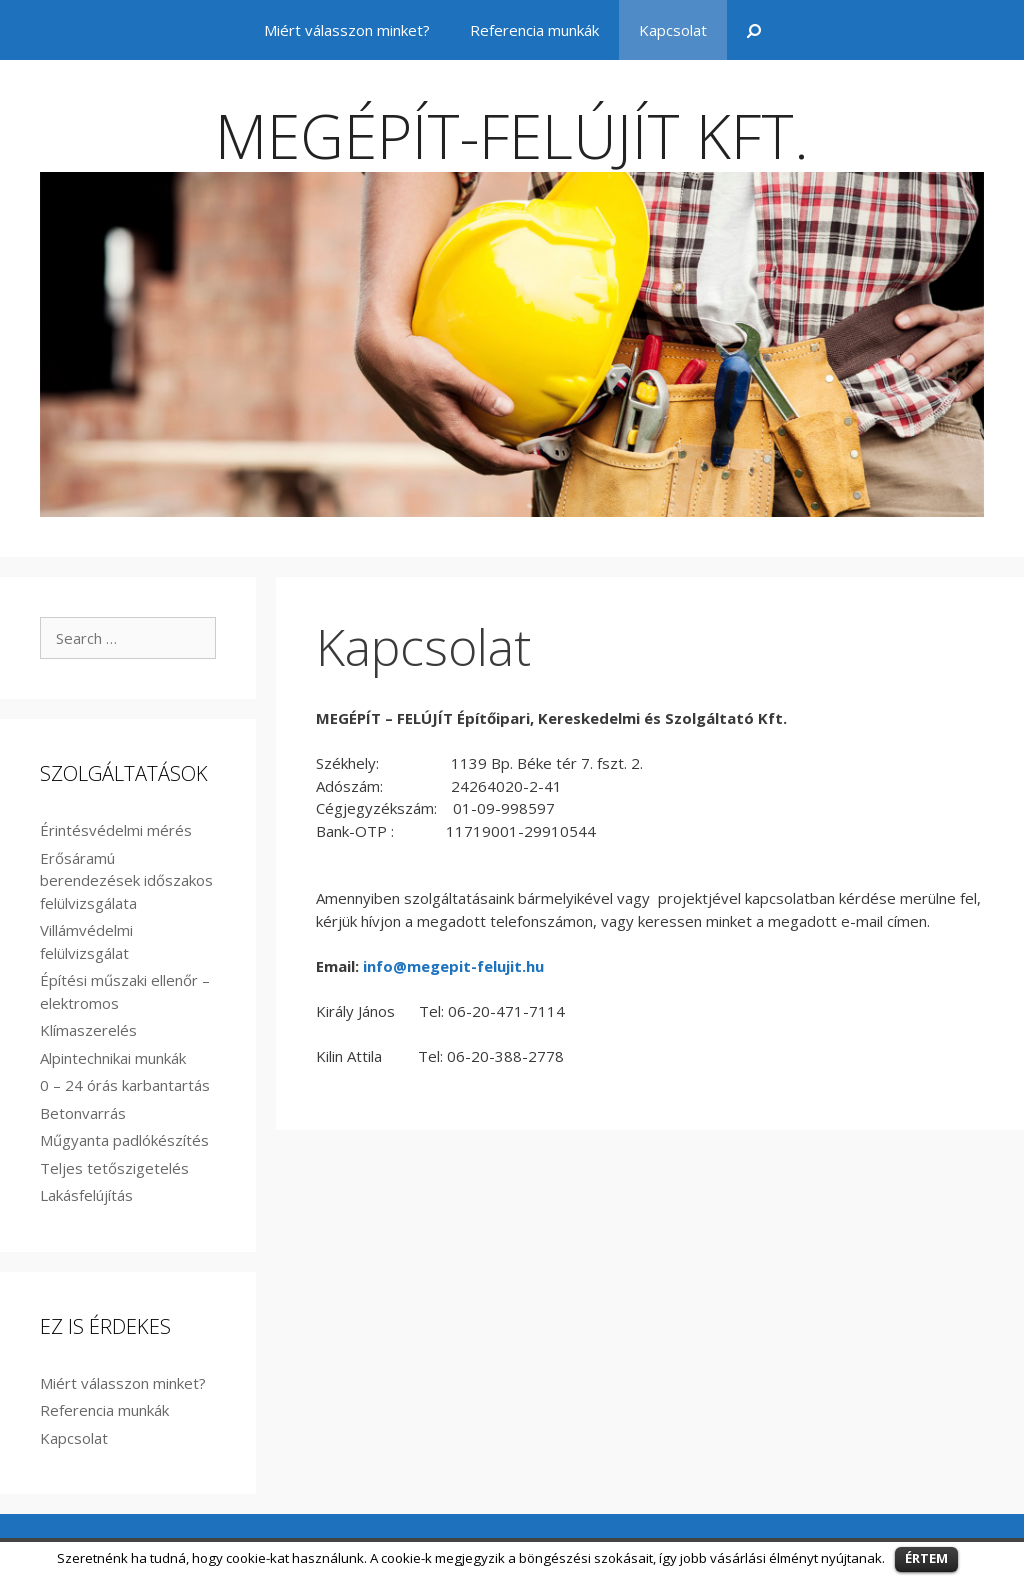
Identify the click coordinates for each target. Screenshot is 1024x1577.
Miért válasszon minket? (347, 30)
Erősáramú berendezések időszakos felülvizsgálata (126, 880)
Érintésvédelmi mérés (116, 830)
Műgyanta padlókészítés (124, 1140)
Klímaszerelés (88, 1030)
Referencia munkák (534, 30)
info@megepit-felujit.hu (453, 966)
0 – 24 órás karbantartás (125, 1085)
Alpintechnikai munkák (113, 1058)
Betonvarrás (83, 1113)
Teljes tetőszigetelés (114, 1168)
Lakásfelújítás (86, 1195)
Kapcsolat (673, 30)
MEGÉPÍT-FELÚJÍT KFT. (512, 136)
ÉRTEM (926, 1558)
